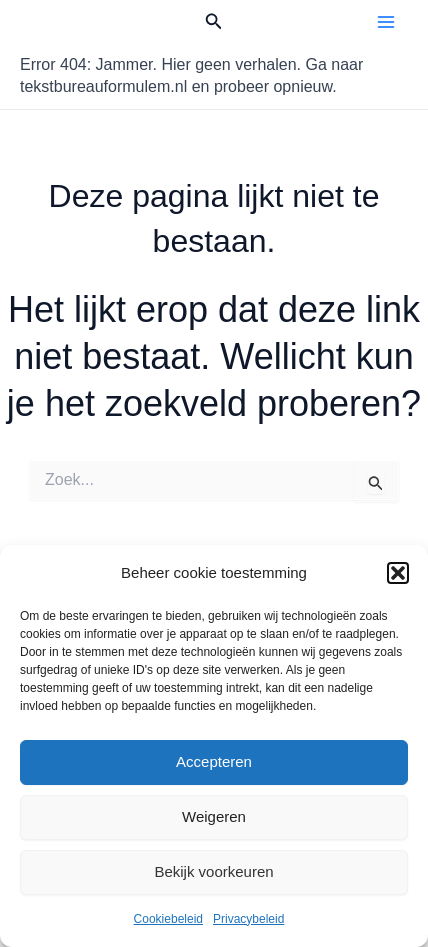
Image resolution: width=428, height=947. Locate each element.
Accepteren (214, 761)
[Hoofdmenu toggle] (386, 22)
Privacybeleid (248, 919)
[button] (398, 573)
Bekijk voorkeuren (213, 871)
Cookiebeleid (168, 919)
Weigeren (214, 816)
